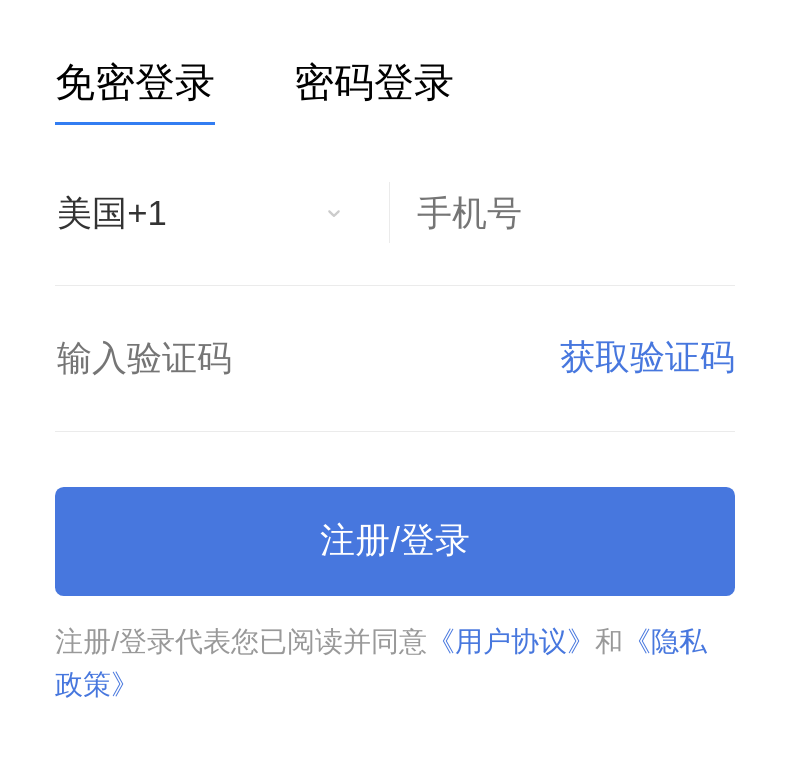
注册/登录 (395, 540)
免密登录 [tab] (135, 83)
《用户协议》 (511, 641)
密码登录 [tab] (374, 83)
